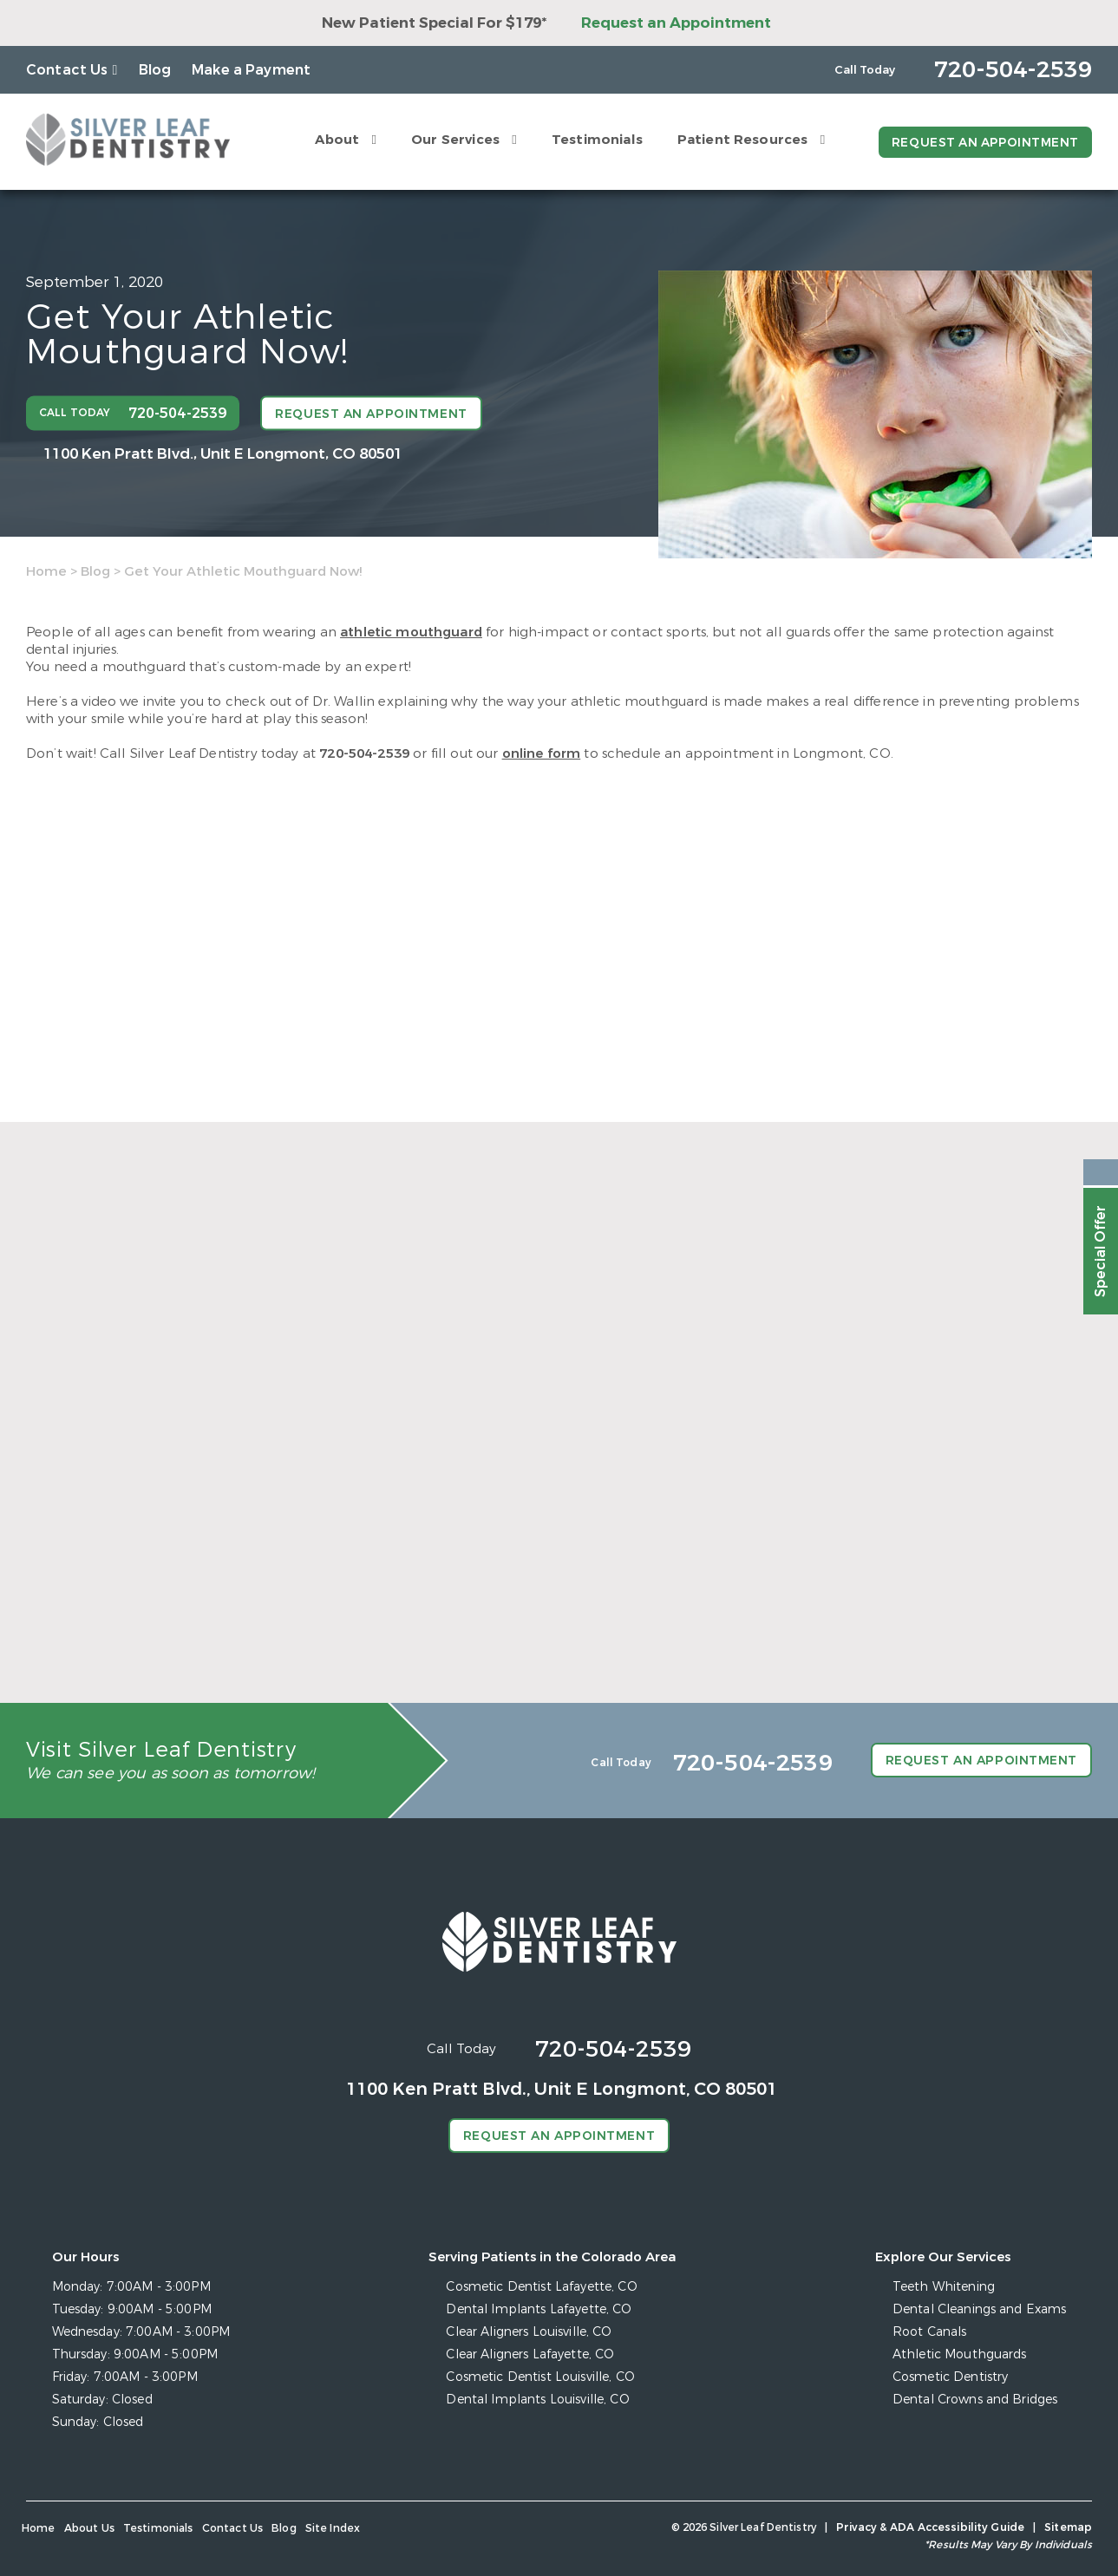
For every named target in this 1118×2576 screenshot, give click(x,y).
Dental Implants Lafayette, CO (539, 2309)
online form (541, 753)
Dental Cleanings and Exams (980, 2309)
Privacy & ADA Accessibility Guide (932, 2527)
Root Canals (930, 2332)
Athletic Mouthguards (960, 2354)
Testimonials (594, 139)
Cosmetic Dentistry (951, 2377)
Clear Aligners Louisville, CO (529, 2332)
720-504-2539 (364, 753)
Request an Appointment (676, 23)
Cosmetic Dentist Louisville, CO (541, 2377)
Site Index (332, 2528)
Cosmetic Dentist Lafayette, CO (542, 2287)
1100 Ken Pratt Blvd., (222, 453)
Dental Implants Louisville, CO (538, 2399)
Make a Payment (251, 70)
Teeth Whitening (944, 2287)
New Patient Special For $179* (434, 23)
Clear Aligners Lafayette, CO (531, 2354)
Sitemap (1068, 2527)
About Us (89, 2528)
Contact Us (67, 70)
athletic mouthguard (411, 632)
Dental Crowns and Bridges (976, 2399)
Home (46, 571)
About (335, 139)
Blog (155, 70)
